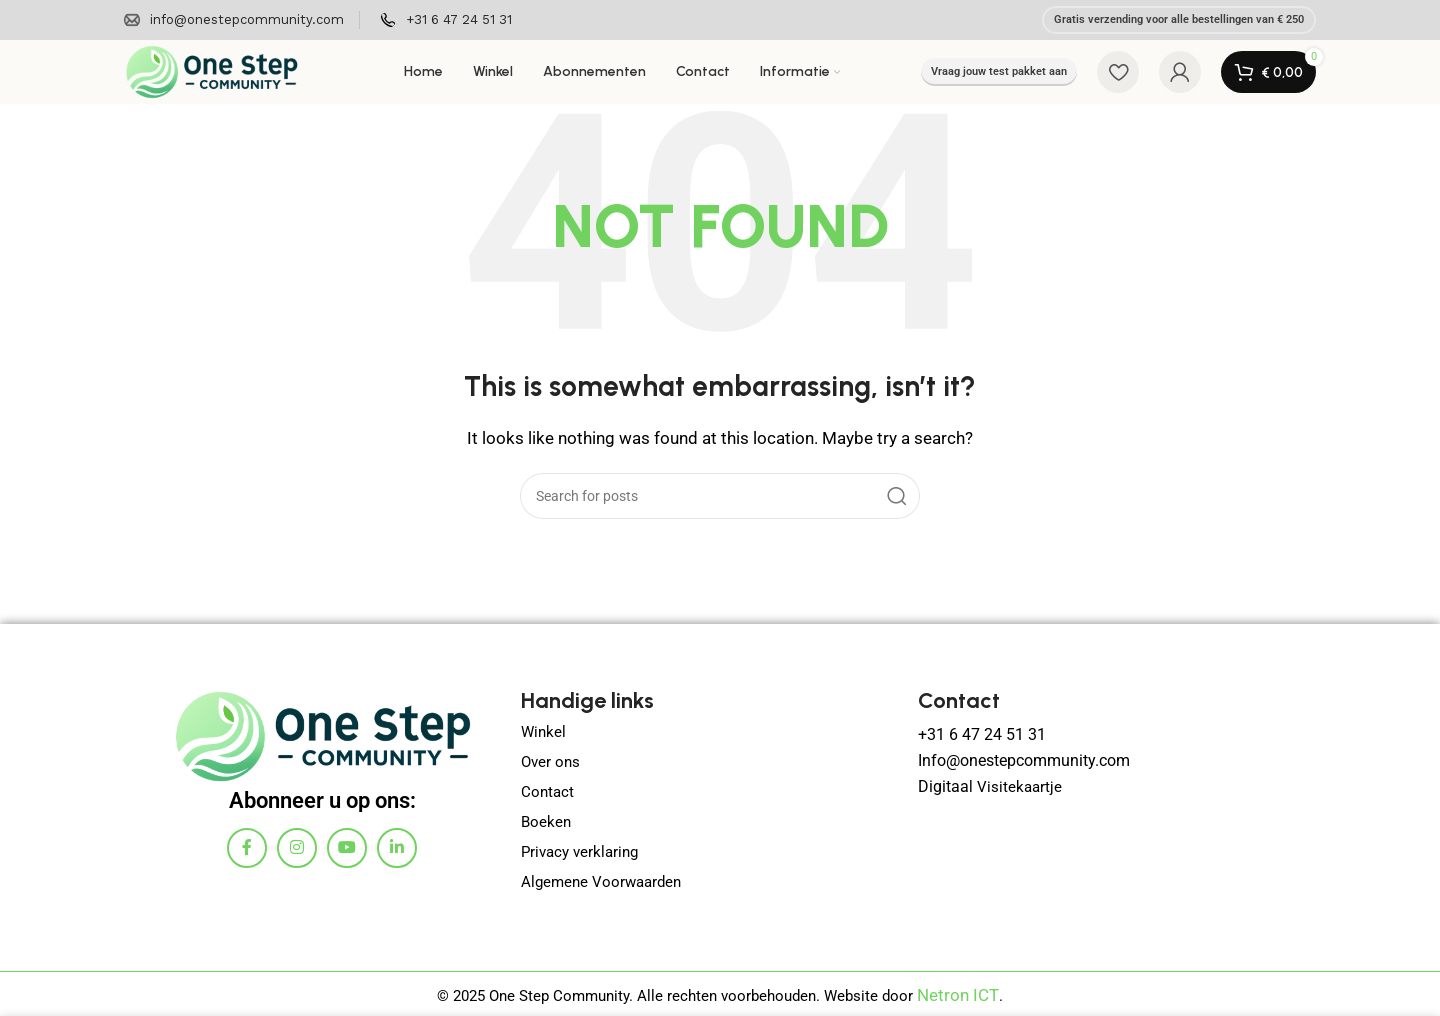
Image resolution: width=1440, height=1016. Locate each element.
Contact (547, 792)
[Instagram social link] (297, 848)
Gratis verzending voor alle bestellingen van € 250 (1179, 19)
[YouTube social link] (347, 848)
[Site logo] (211, 71)
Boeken (546, 822)
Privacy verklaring (579, 852)
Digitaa (941, 782)
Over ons (550, 762)
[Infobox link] (234, 20)
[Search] (720, 496)
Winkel (543, 732)
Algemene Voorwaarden (601, 882)
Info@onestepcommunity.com (1018, 758)
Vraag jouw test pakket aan (999, 71)
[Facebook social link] (247, 848)
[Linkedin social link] (397, 848)
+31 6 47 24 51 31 (978, 734)
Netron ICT (958, 994)
